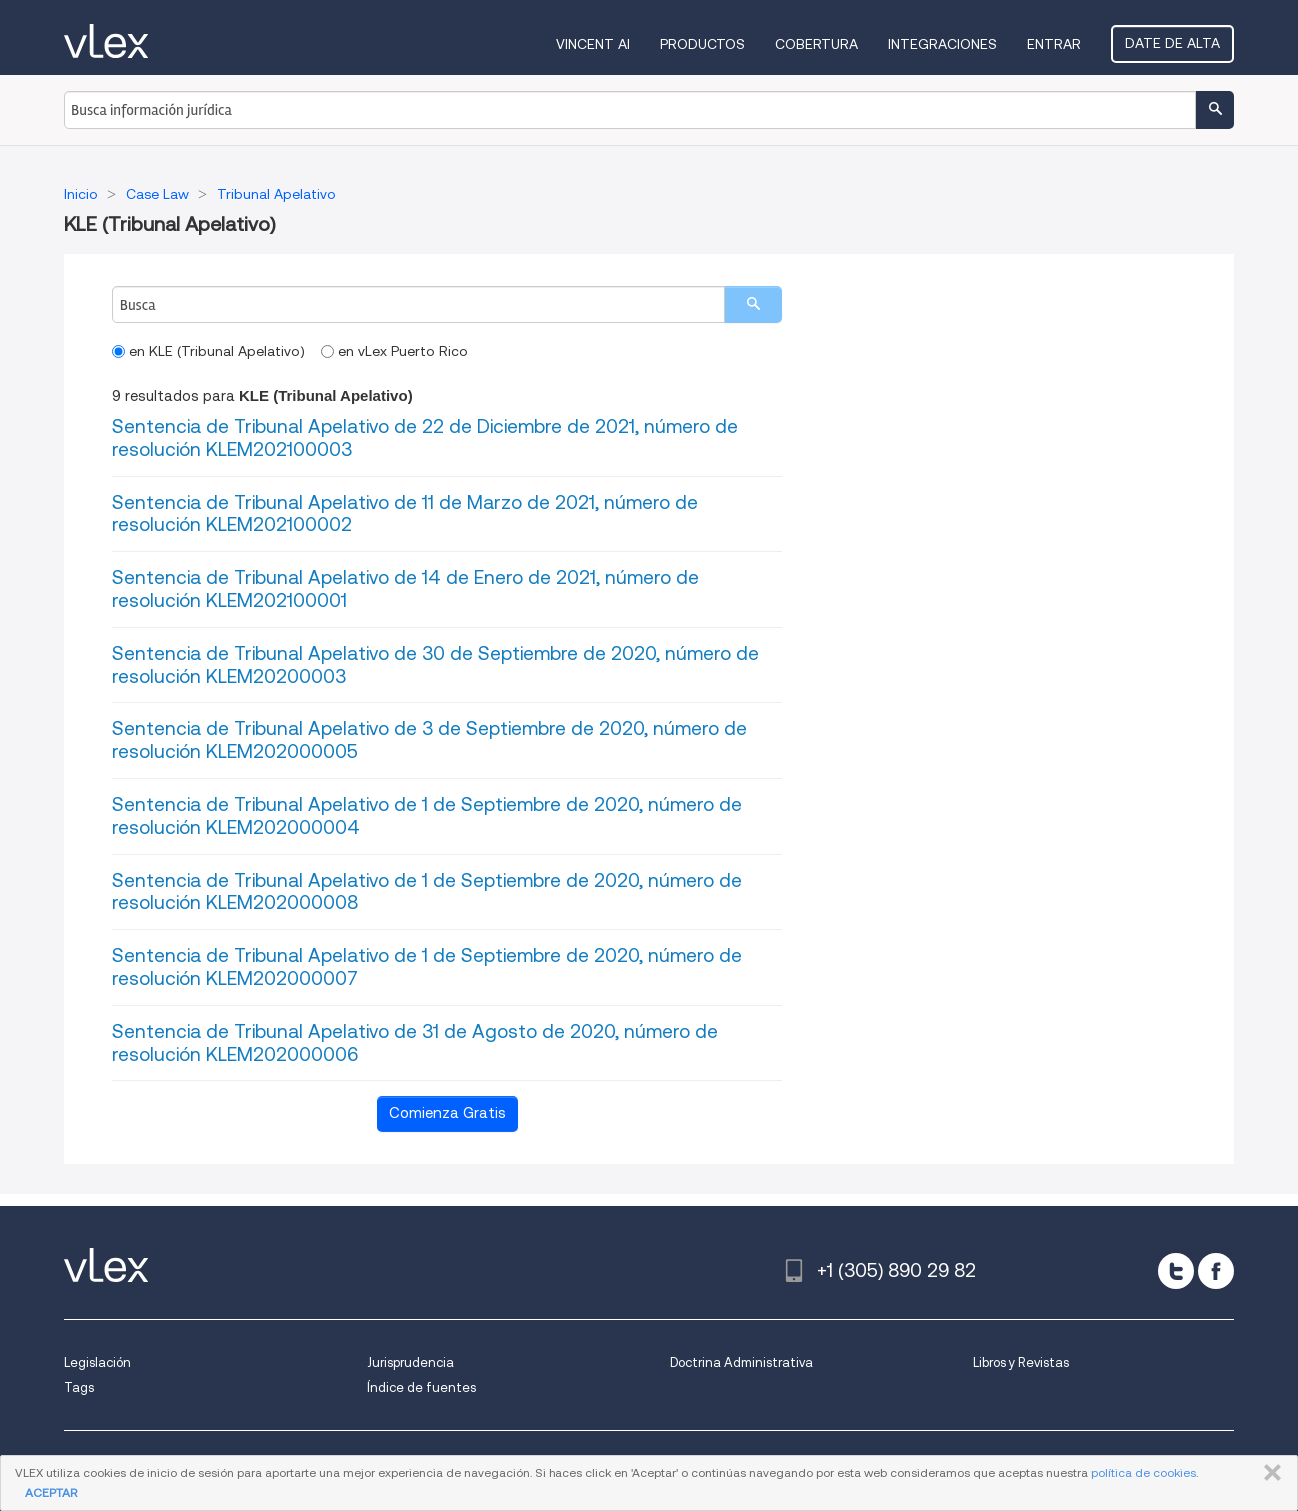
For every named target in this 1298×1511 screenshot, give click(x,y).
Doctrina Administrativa (741, 1362)
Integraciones (942, 44)
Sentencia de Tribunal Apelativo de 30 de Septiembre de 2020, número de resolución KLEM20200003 (435, 665)
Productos (702, 44)
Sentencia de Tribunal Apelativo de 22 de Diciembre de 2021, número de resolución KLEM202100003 (425, 438)
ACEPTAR (51, 1492)
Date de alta (1172, 43)
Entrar (1054, 44)
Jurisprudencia (410, 1362)
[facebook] (1216, 1271)
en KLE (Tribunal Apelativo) (208, 351)
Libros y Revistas (1021, 1362)
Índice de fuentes (421, 1387)
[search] (753, 304)
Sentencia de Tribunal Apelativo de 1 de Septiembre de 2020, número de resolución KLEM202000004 (427, 816)
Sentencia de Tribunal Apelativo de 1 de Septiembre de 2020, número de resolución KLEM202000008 (427, 892)
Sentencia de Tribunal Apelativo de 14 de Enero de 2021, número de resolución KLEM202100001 (405, 589)
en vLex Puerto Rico (394, 351)
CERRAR (1268, 1473)
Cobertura (816, 44)
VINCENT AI (593, 44)
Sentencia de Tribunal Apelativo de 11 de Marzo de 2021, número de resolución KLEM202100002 (405, 514)
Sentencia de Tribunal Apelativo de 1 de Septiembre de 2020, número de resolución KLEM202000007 (427, 967)
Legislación (97, 1362)
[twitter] (1176, 1271)
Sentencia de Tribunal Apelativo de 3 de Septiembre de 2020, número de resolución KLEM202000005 (429, 740)
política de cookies (1143, 1472)
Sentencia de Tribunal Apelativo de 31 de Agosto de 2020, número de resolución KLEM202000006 (415, 1043)
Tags (79, 1387)
